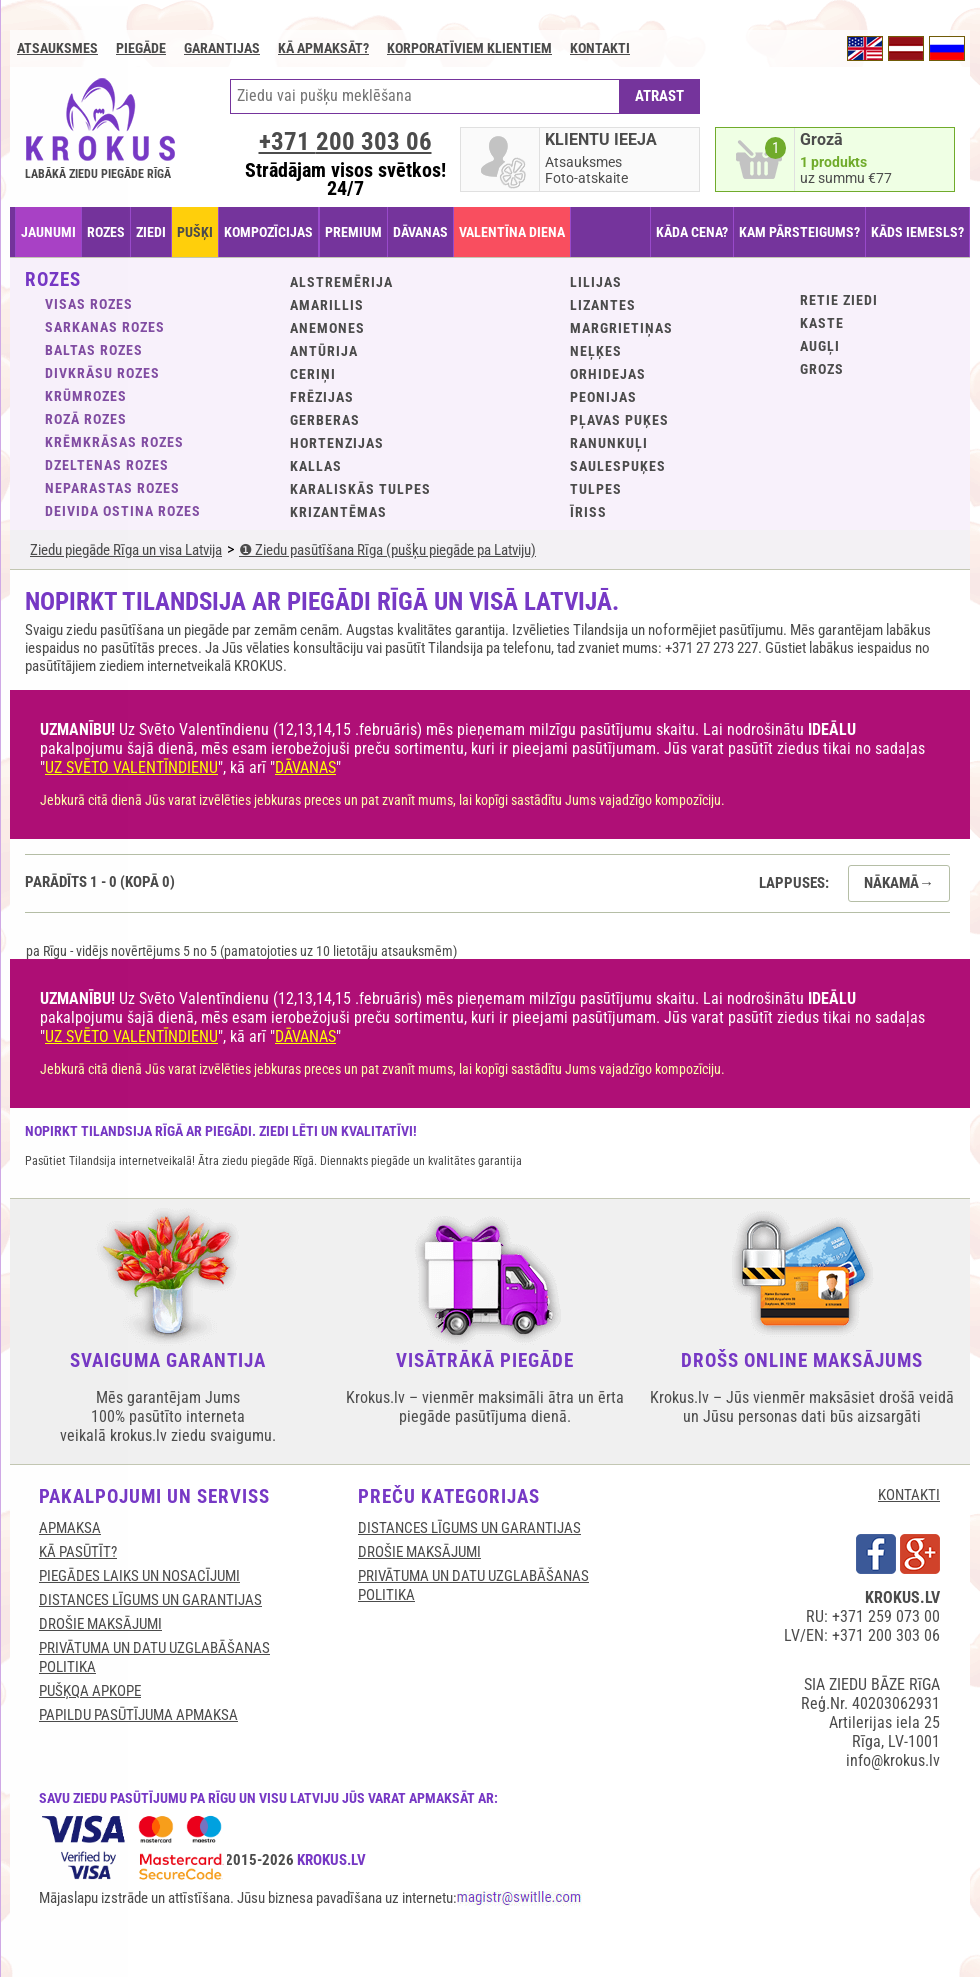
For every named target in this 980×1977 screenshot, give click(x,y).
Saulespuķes (618, 466)
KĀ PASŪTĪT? (78, 1552)
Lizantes (603, 305)
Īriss (588, 512)
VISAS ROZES (89, 304)
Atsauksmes (57, 48)
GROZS (822, 369)
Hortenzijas (337, 443)
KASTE (822, 323)
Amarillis (327, 305)
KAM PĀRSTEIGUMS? (799, 232)
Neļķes (596, 351)
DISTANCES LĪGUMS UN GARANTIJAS (150, 1600)
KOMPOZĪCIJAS (268, 232)
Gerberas (325, 420)
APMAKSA (70, 1528)
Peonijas (603, 397)
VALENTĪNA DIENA (512, 232)
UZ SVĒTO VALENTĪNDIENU (131, 767)
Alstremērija (341, 282)
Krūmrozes (86, 396)
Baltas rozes (94, 350)
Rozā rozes (86, 419)
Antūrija (324, 351)
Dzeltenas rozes (107, 465)
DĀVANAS (420, 232)
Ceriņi (313, 374)
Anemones (327, 328)
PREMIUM (353, 232)
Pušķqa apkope (90, 1691)
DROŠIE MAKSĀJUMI (100, 1624)
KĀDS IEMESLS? (917, 232)
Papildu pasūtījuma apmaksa (138, 1715)
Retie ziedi (839, 300)
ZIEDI (151, 232)
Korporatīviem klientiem (469, 48)
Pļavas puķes (619, 420)
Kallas (316, 466)
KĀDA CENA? (692, 232)
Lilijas (596, 282)
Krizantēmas (338, 512)
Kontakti (600, 48)
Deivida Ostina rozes (123, 511)
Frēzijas (322, 397)
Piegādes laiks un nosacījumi (139, 1576)
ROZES (106, 232)
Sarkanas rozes (105, 327)
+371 (345, 141)
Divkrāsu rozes (102, 373)
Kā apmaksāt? (323, 48)
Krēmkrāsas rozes (114, 442)
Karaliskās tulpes (360, 489)
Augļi (820, 346)
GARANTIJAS (222, 48)
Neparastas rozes (112, 488)
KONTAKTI (909, 1495)
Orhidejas (608, 374)
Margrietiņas (621, 328)
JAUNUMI (48, 232)
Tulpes (596, 489)
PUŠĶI (195, 232)
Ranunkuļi (609, 443)
